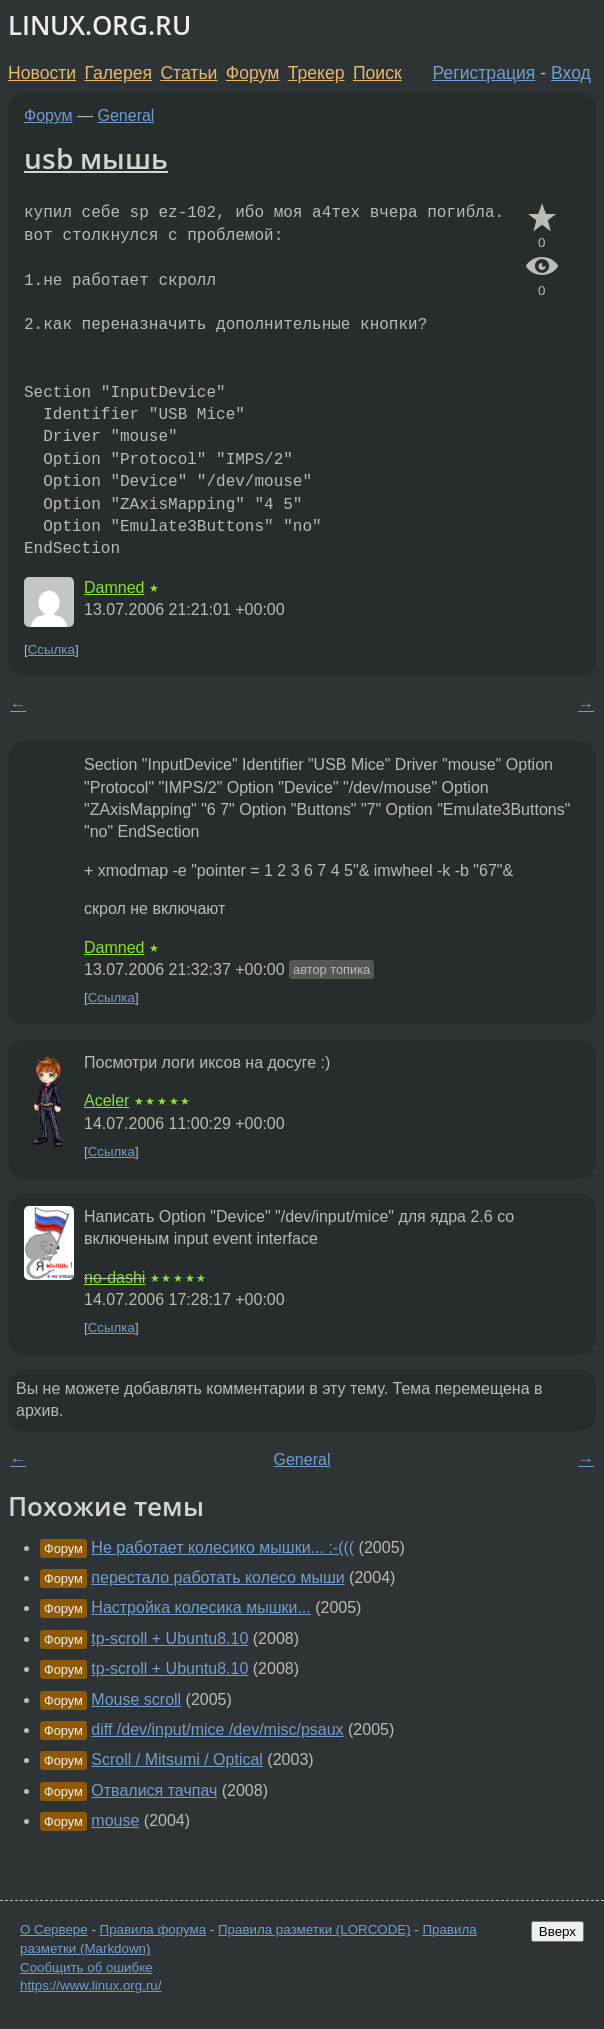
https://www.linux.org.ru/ (90, 1985)
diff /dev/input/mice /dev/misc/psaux (217, 1729)
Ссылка (51, 649)
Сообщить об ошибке (86, 1967)
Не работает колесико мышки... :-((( (222, 1547)
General (126, 115)
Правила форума (153, 1929)
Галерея (118, 73)
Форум (252, 73)
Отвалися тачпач (154, 1790)
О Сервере (54, 1929)
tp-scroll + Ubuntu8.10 (169, 1638)
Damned (114, 587)
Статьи (188, 73)
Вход (571, 73)
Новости (42, 73)
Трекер (316, 73)
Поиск (377, 73)
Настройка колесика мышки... (200, 1607)
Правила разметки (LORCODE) (314, 1929)
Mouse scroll (136, 1699)
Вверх (557, 1931)
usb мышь (96, 158)
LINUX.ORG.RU (99, 25)
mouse (115, 1820)
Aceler (106, 1100)
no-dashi (114, 1277)
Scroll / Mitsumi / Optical (177, 1759)
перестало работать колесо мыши (217, 1577)
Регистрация (484, 73)
